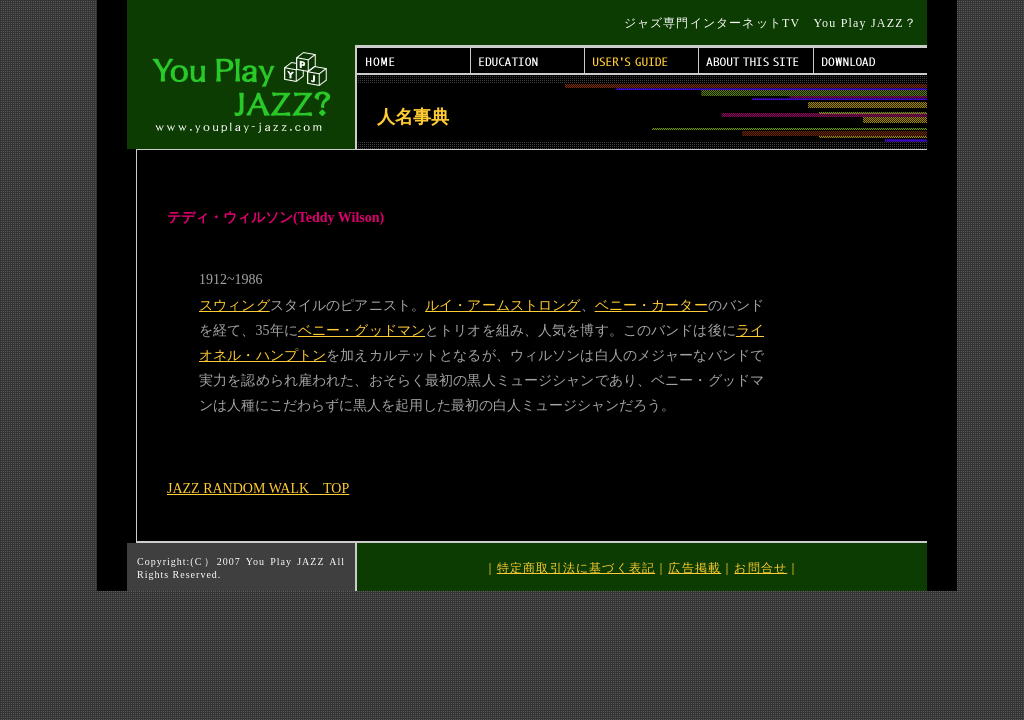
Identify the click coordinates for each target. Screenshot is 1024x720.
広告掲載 (694, 568)
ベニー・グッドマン (361, 330)
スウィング (234, 305)
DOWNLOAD (870, 60)
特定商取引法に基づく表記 (576, 568)
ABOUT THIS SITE (756, 60)
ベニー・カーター (651, 305)
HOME (414, 60)
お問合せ (760, 568)
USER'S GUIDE (642, 60)
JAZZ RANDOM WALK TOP (258, 488)
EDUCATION (528, 60)
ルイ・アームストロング (502, 305)
